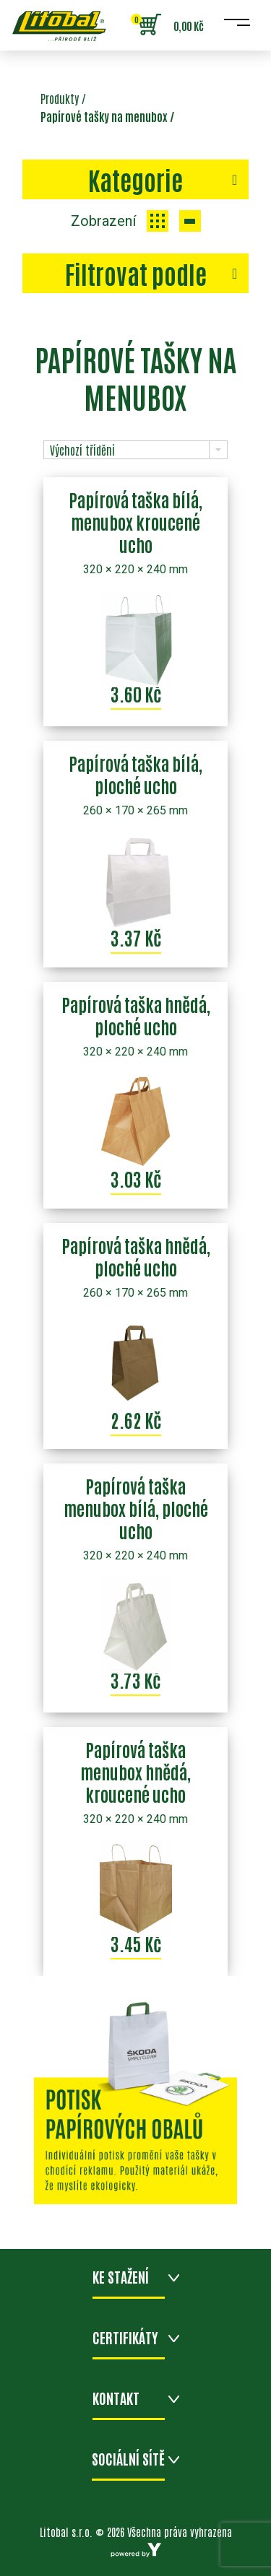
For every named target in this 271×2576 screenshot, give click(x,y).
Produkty (59, 98)
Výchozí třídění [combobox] (82, 450)
